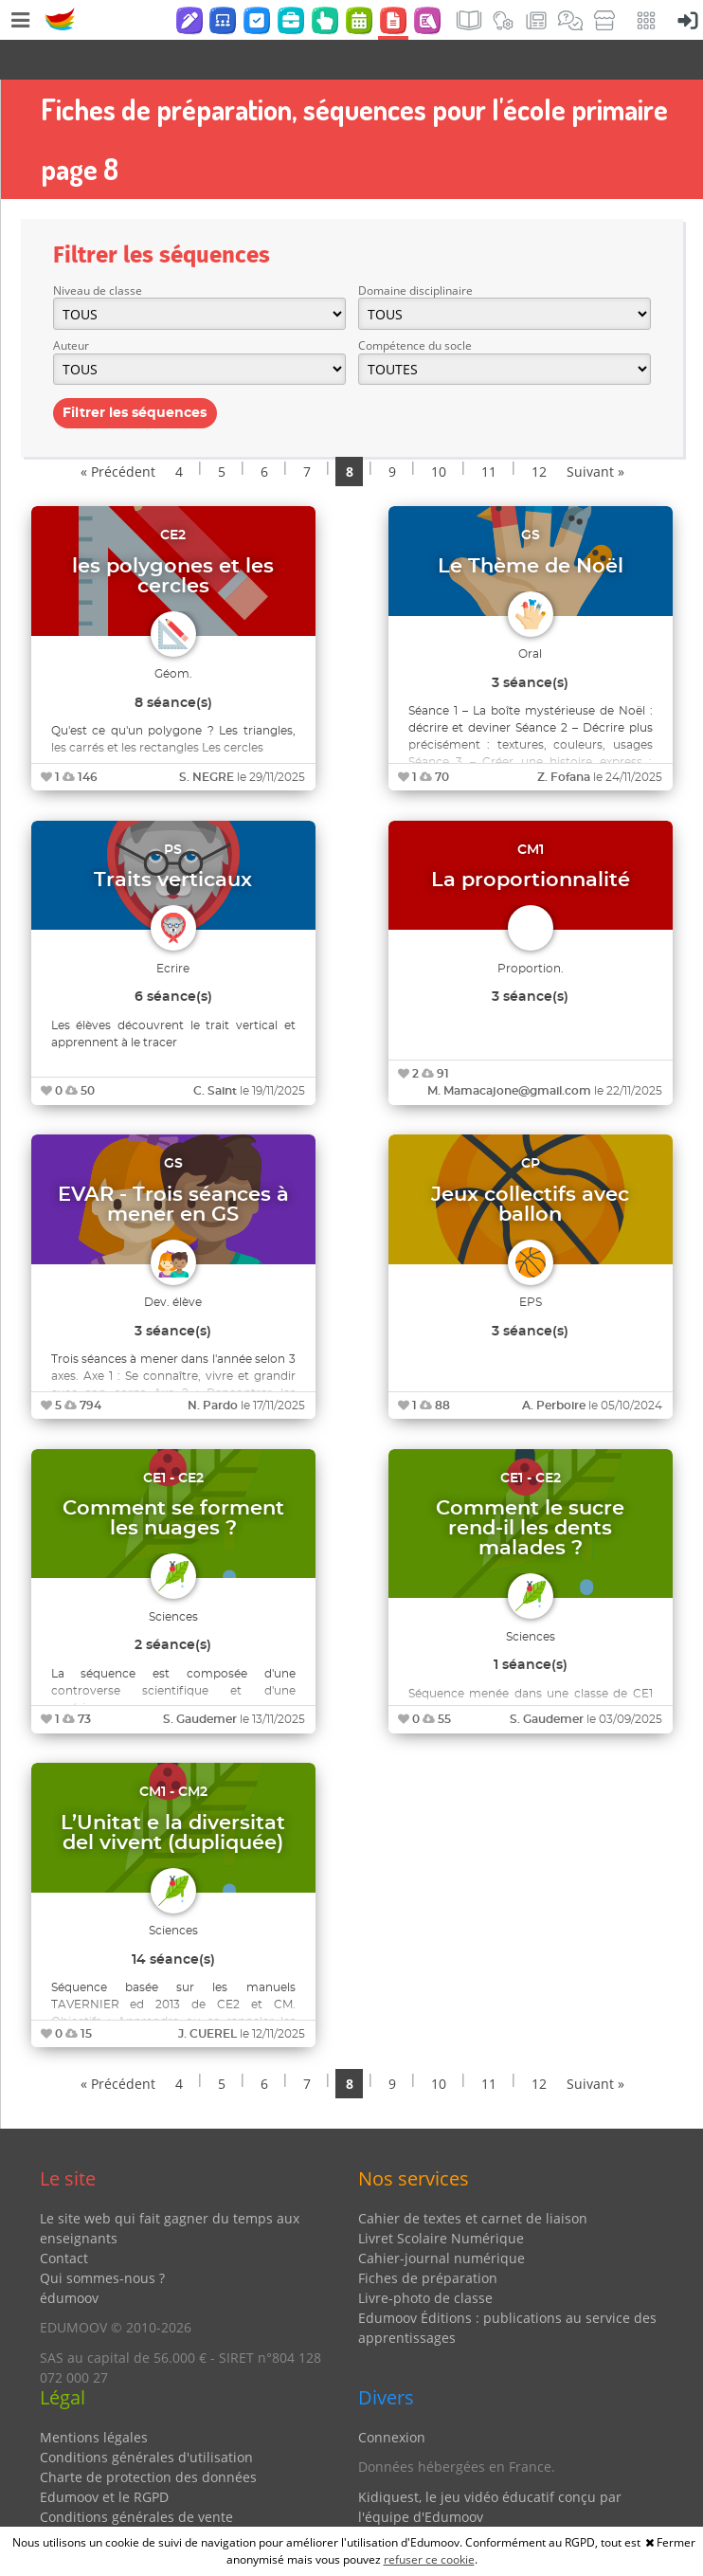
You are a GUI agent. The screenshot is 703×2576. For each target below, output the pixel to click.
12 (539, 432)
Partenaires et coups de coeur (453, 2506)
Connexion (391, 2397)
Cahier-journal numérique (441, 2218)
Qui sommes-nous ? (102, 2238)
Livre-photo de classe (425, 2258)
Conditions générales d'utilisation (146, 2417)
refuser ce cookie (429, 2559)
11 (488, 432)
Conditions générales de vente (136, 2477)
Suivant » (595, 432)
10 (438, 432)
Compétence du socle (415, 305)
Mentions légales (94, 2397)
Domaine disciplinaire (415, 250)
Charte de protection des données (148, 2437)
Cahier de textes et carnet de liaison (472, 2178)
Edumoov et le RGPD (104, 2457)
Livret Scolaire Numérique (441, 2198)
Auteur (71, 305)
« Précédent (118, 432)
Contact (64, 2218)
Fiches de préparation (427, 2238)
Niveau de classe (97, 250)
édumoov (69, 2258)
